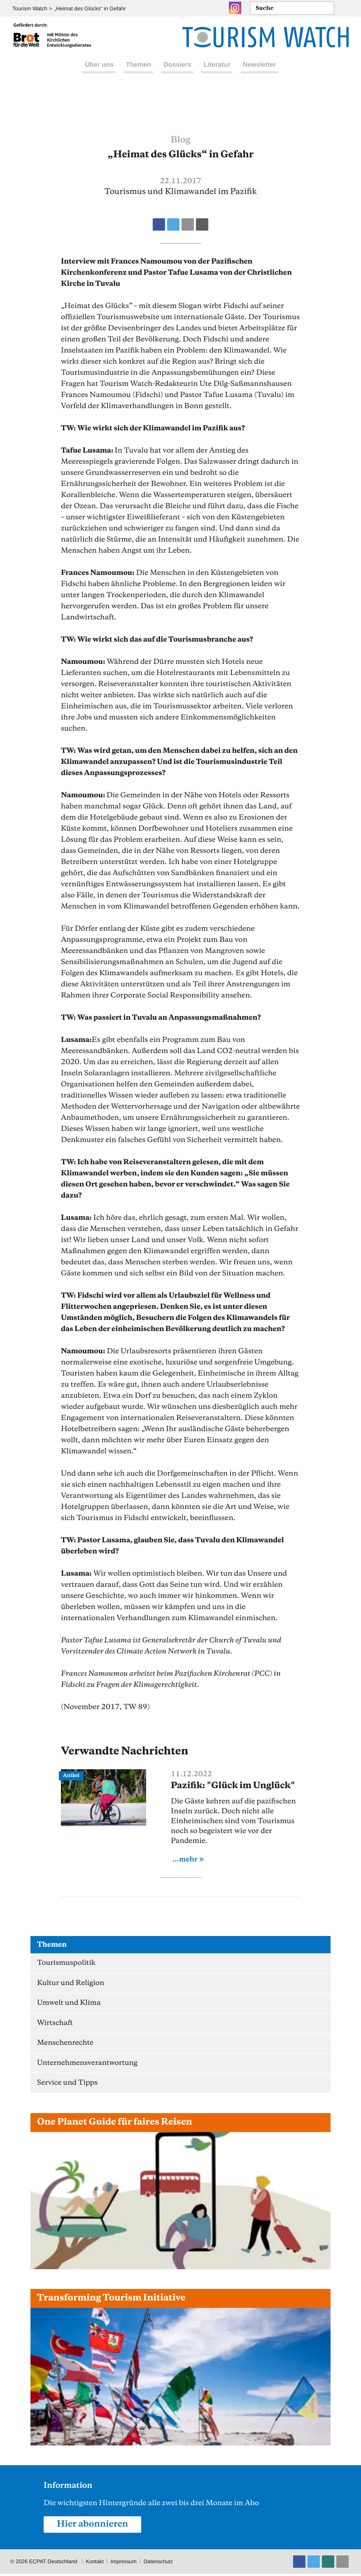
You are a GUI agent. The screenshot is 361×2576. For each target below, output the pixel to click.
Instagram (235, 8)
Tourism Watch (29, 8)
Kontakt (95, 2563)
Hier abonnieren (93, 2526)
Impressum (124, 2563)
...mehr (185, 1859)
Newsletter (259, 73)
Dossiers (177, 73)
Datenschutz (159, 2563)
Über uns (99, 73)
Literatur (217, 73)
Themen (138, 73)
